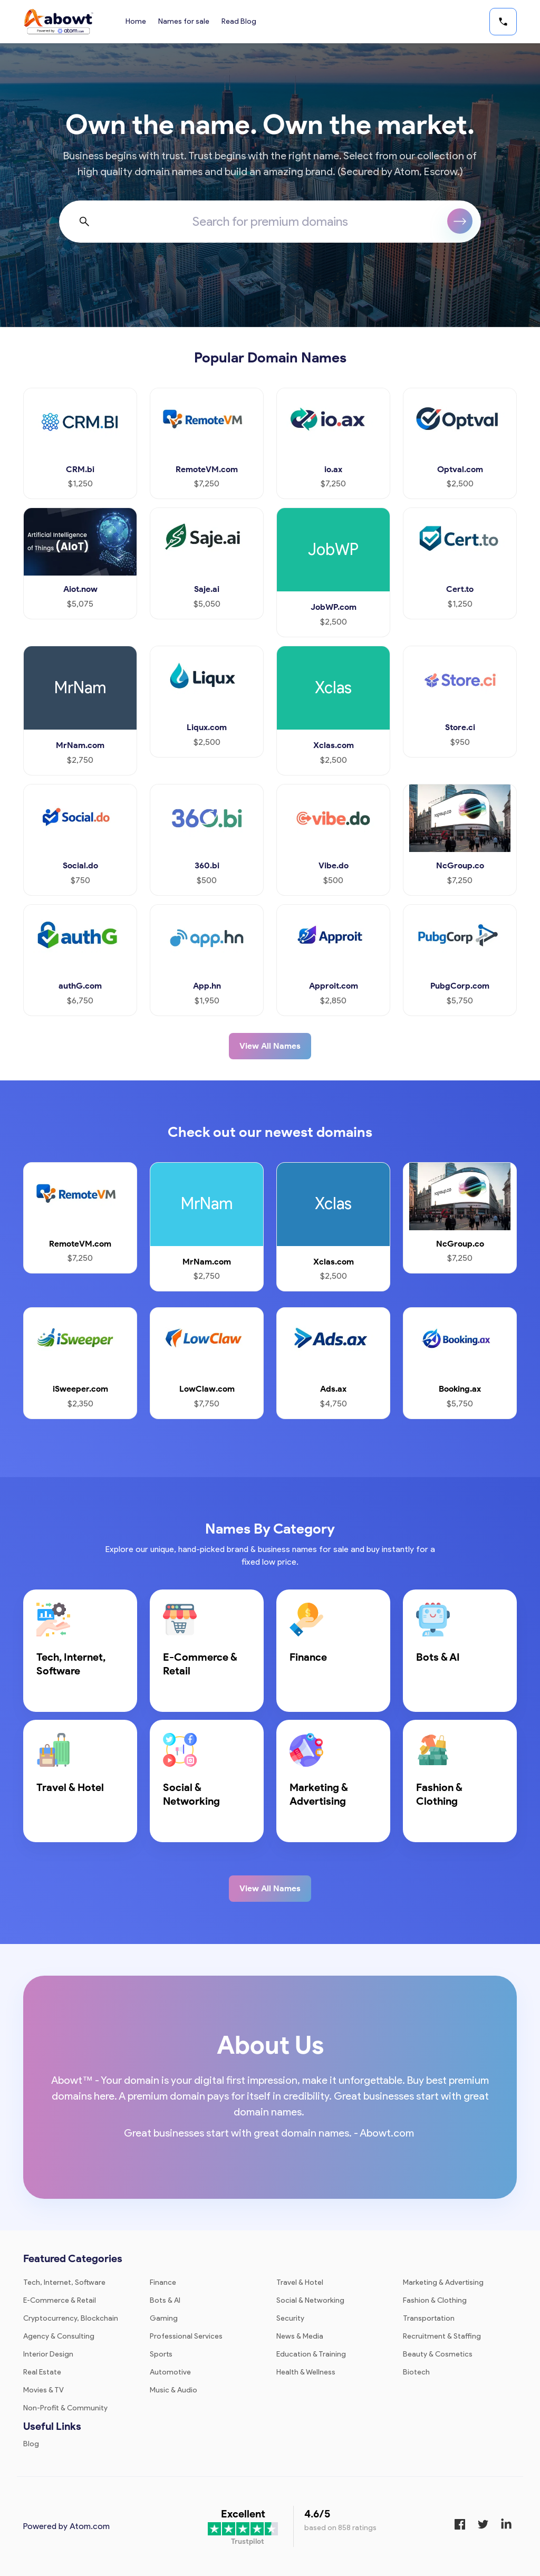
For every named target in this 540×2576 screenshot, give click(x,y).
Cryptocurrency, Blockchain (70, 2318)
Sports (161, 2354)
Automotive (170, 2372)
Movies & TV (43, 2390)
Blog (31, 2443)
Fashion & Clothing (435, 2300)
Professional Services (186, 2336)
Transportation (429, 2318)
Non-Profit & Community (65, 2407)
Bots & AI (165, 2300)
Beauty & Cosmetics (437, 2354)
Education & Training (311, 2354)
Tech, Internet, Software (64, 2282)
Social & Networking (310, 2300)
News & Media (299, 2336)
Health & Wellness (305, 2372)
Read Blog (240, 21)
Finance (163, 2282)
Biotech (416, 2372)
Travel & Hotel (299, 2282)
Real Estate (42, 2372)
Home (136, 21)
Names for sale (184, 21)
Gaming (164, 2318)
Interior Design (48, 2354)
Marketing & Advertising (443, 2282)
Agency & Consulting (58, 2336)
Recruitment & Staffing (442, 2336)
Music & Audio (173, 2390)
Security (290, 2318)
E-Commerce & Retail (59, 2300)
